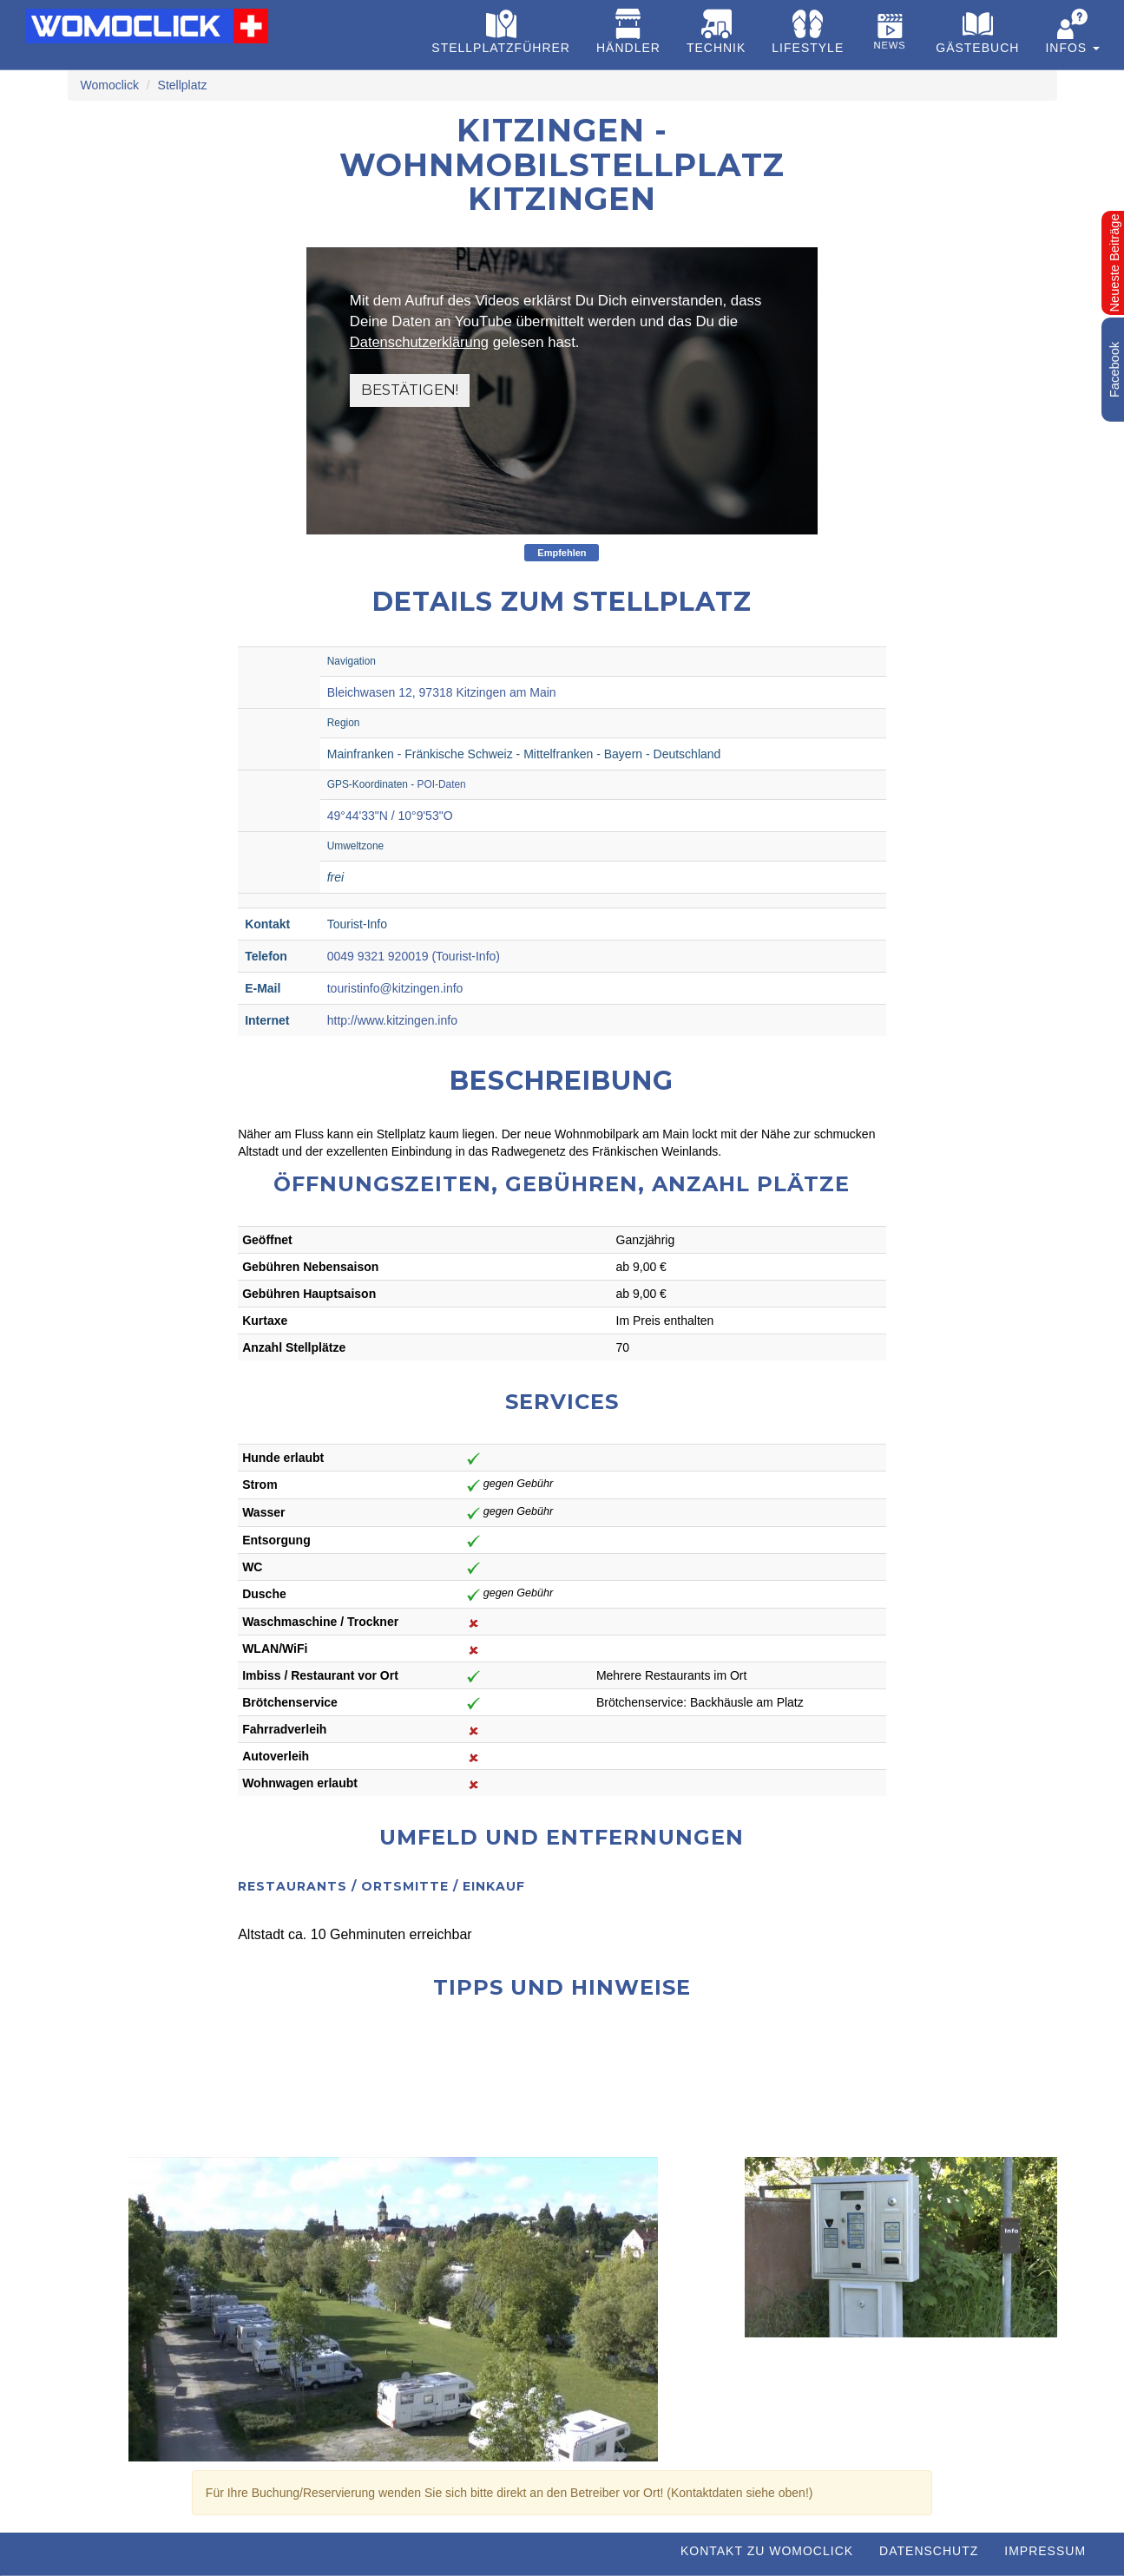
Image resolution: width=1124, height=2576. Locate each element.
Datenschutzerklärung (420, 342)
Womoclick (110, 85)
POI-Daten (441, 784)
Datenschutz (928, 2551)
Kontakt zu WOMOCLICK (766, 2551)
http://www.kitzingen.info (392, 1020)
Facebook (1114, 369)
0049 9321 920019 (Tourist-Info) (413, 956)
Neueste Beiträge (1114, 262)
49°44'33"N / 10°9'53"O (390, 816)
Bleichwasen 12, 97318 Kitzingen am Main (441, 692)
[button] (1072, 34)
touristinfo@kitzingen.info (395, 988)
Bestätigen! (410, 389)
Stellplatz (182, 85)
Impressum (1045, 2551)
